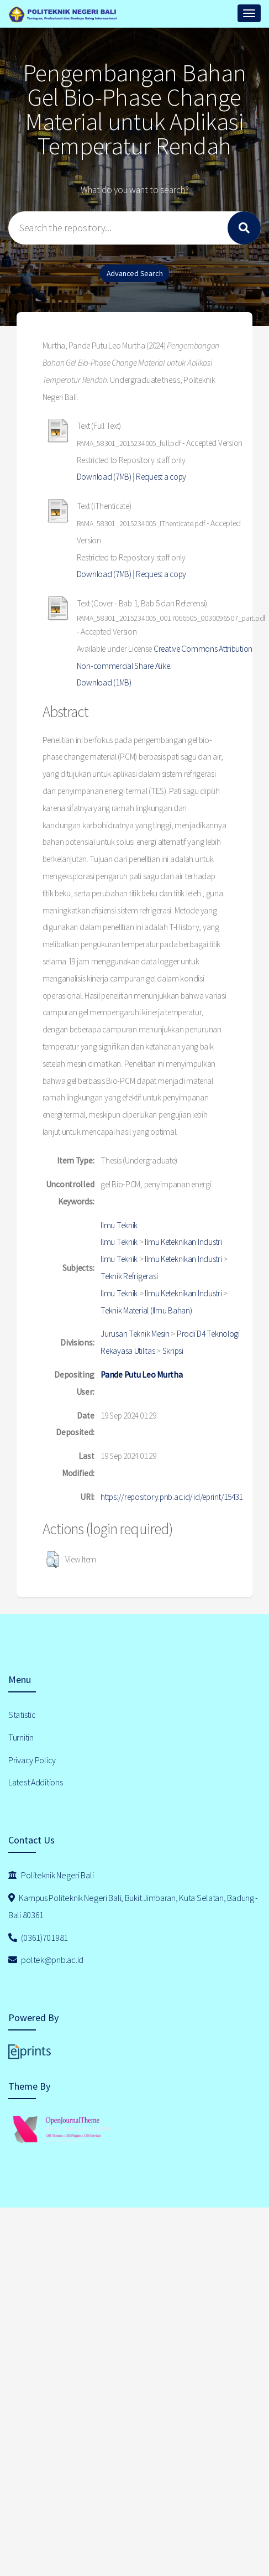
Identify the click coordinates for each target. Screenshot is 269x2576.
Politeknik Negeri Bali (50, 1875)
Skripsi (172, 1351)
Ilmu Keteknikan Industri (183, 1242)
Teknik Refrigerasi (129, 1276)
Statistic (21, 1714)
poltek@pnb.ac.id (45, 1959)
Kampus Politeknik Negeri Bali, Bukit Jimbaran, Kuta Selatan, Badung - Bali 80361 (133, 1906)
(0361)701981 (38, 1937)
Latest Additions (35, 1782)
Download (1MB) (104, 682)
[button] (52, 1559)
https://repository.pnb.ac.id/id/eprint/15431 (171, 1497)
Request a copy (161, 476)
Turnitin (21, 1737)
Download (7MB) (104, 476)
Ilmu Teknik (119, 1225)
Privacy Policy (32, 1759)
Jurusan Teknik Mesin (135, 1333)
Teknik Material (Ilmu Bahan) (146, 1310)
